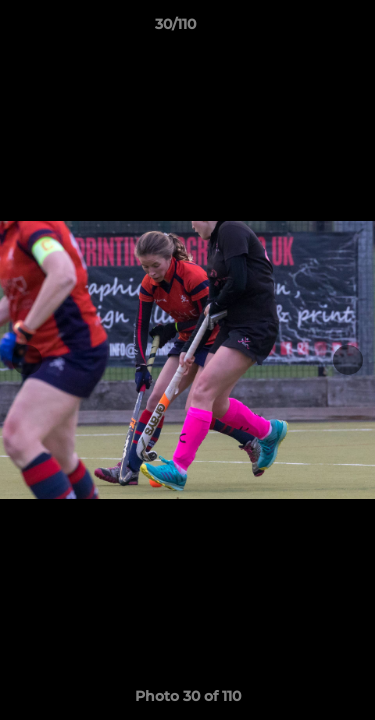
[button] (303, 29)
